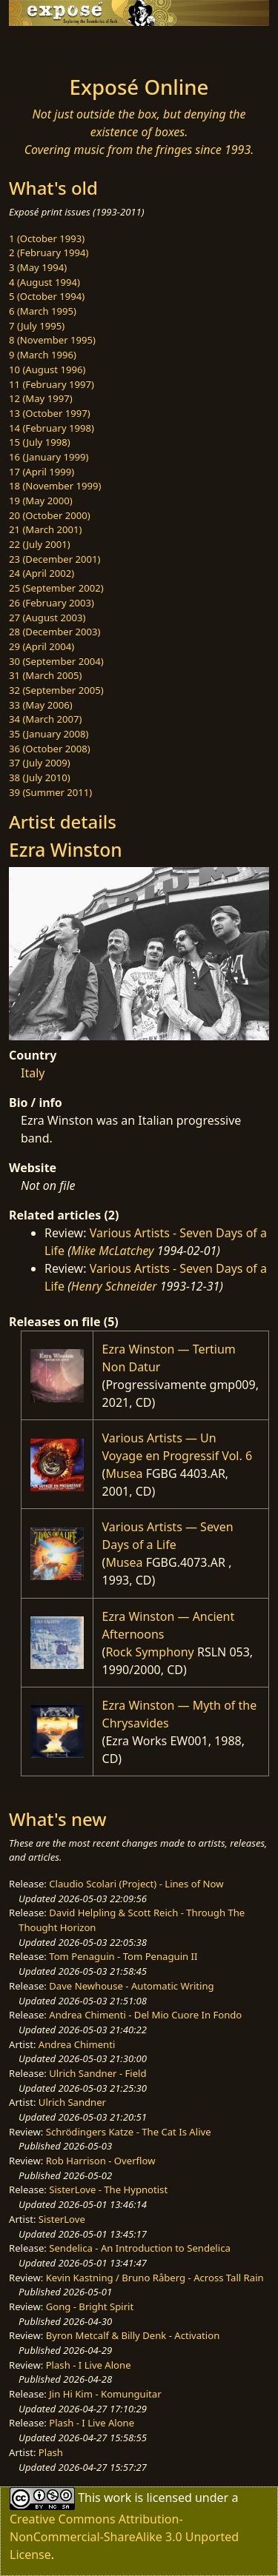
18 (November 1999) (55, 485)
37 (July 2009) (39, 762)
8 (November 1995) (52, 340)
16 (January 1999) (48, 457)
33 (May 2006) (41, 705)
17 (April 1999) (41, 471)
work (117, 2497)
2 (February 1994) (48, 252)
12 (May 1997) (41, 398)
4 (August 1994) (44, 282)
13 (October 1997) (49, 413)
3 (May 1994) (38, 267)
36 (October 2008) (49, 748)
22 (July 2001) (39, 544)
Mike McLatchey (112, 1250)
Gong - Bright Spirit (89, 2306)
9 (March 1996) (42, 354)
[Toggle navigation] (47, 46)
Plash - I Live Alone (88, 2365)
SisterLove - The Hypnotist (108, 2189)
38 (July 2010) (39, 777)
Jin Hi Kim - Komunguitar (105, 2394)
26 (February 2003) (51, 602)
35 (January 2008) (48, 733)
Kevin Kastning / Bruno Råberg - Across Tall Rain (155, 2277)
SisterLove (62, 2219)
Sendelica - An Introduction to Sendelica (140, 2248)
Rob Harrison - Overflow (101, 2160)
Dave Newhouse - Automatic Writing (131, 1986)
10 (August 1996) (47, 369)
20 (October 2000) (49, 515)
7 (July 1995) (36, 325)
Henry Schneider (114, 1286)
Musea (123, 1473)
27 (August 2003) (47, 617)
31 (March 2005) (45, 675)
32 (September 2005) (56, 690)
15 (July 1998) (39, 442)
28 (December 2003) (54, 631)
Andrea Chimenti (77, 2044)
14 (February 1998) (51, 428)
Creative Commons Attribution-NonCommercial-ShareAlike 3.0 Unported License (124, 2537)
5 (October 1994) (47, 296)
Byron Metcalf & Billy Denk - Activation (133, 2335)
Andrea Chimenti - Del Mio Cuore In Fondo (145, 2014)
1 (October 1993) (47, 238)
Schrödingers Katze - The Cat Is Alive (128, 2131)
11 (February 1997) (51, 384)
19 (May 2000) (41, 500)
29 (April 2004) (41, 646)
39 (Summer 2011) (50, 792)
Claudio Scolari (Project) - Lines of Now (136, 1883)
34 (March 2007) (45, 719)
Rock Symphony (149, 1652)
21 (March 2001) (45, 529)
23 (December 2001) (54, 559)
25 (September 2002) (56, 588)
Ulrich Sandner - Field (97, 2073)
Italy (32, 1073)
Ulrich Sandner (72, 2102)
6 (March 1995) (42, 311)
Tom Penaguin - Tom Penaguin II (123, 1956)
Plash (51, 2452)
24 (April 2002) (41, 573)
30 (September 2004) (56, 661)
